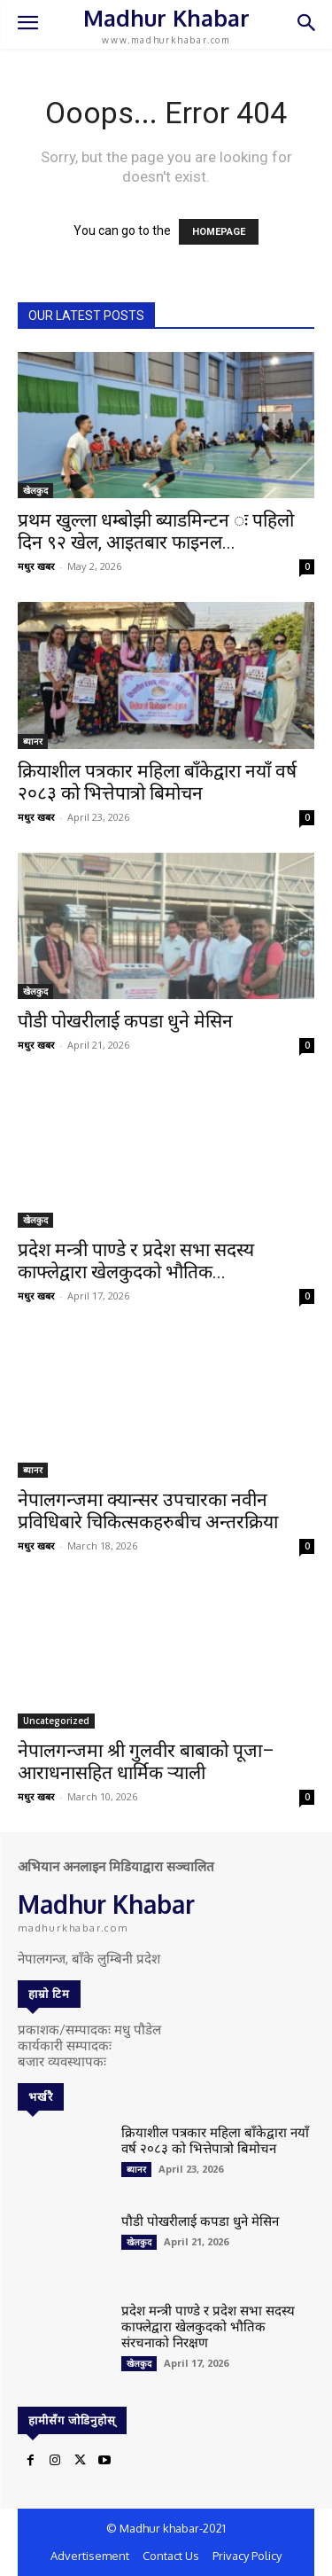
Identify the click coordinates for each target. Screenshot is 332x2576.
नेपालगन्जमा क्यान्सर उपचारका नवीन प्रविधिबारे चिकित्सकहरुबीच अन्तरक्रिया (148, 1511)
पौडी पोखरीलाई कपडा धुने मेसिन (125, 1021)
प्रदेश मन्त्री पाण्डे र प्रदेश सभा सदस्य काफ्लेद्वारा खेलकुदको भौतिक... (136, 1261)
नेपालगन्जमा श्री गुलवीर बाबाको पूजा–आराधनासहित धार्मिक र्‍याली (146, 1762)
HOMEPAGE (218, 232)
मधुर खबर (36, 566)
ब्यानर (32, 741)
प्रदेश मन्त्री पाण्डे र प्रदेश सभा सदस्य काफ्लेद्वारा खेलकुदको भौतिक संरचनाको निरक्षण (208, 2326)
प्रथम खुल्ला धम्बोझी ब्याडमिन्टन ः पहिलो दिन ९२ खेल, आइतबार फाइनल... (156, 531)
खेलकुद (35, 490)
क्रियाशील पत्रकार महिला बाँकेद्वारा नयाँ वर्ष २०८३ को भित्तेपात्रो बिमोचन (157, 782)
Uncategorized (56, 1720)
